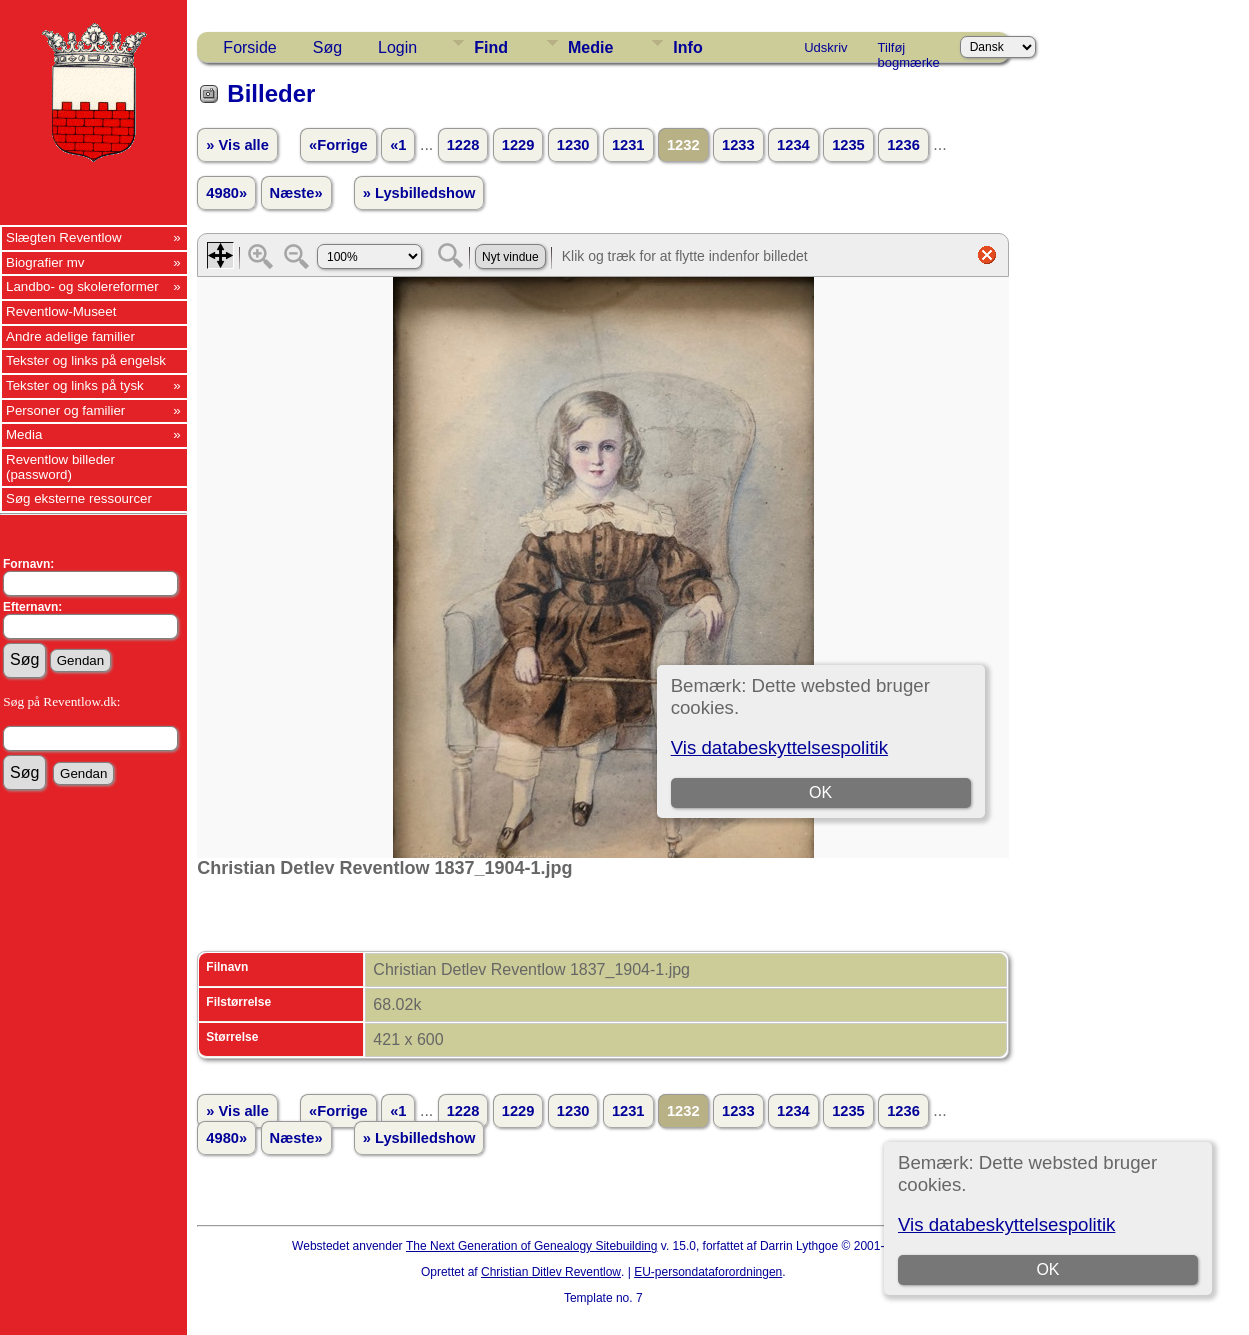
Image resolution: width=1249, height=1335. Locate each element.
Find (491, 47)
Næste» (296, 193)
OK (1047, 1269)
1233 (738, 145)
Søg (327, 47)
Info (687, 47)
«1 (398, 145)
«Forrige (338, 145)
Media (24, 434)
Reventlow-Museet (61, 311)
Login (397, 47)
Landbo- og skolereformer (82, 286)
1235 (848, 145)
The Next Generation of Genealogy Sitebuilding (532, 1246)
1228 (463, 145)
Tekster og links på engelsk (86, 360)
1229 (518, 145)
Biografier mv (45, 262)
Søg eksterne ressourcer (79, 498)
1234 (793, 145)
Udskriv (825, 47)
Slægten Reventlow (64, 237)
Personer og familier (65, 410)
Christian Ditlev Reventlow (551, 1272)
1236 (903, 145)
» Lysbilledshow (419, 193)
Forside (249, 47)
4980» (226, 193)
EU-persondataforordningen (708, 1272)
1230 (573, 145)
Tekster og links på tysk (75, 385)
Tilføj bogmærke (909, 51)
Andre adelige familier (70, 336)
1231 (628, 145)
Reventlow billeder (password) (60, 467)
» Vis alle (237, 145)
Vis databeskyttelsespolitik (1006, 1224)
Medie (590, 47)
